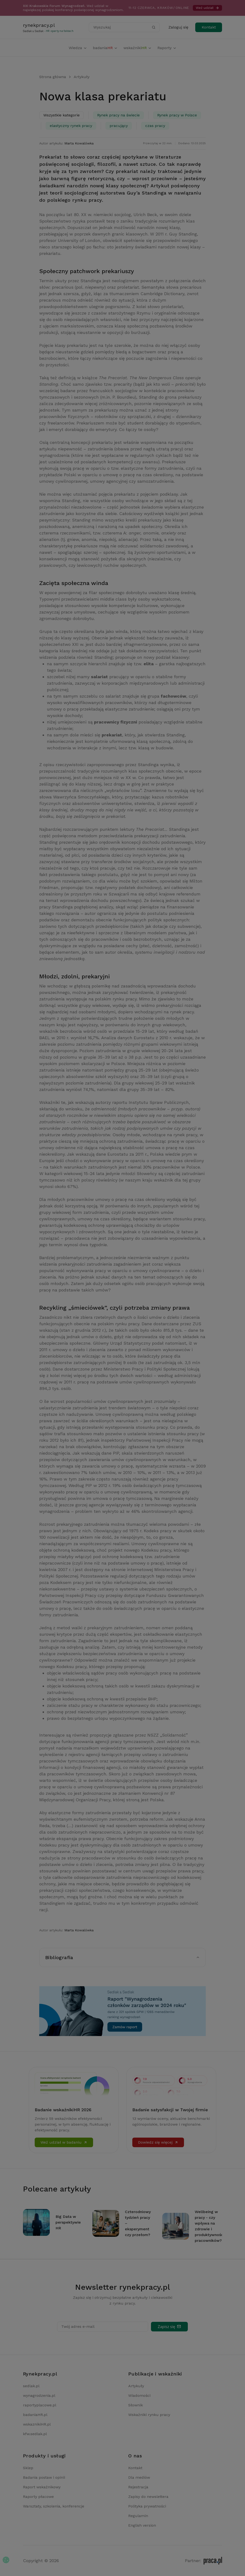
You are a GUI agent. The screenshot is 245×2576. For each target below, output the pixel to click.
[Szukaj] (154, 27)
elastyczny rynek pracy (71, 125)
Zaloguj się (178, 27)
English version (142, 2525)
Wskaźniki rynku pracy (149, 2414)
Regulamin (138, 2515)
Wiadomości (139, 2395)
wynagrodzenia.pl (39, 2395)
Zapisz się (169, 2326)
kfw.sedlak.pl (35, 2434)
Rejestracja (138, 2487)
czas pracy (155, 125)
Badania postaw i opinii (44, 2477)
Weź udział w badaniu (63, 2142)
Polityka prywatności (147, 2506)
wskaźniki (137, 48)
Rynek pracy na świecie (118, 115)
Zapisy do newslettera (148, 2496)
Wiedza (78, 48)
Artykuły (81, 77)
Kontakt (209, 27)
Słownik (135, 2405)
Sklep (28, 2468)
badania (105, 48)
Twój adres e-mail (78, 2326)
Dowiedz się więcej (158, 2142)
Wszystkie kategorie (61, 115)
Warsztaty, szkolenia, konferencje (53, 2506)
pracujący (119, 125)
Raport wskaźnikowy (42, 2487)
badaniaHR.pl (35, 2414)
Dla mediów (139, 2477)
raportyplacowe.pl (39, 2405)
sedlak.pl (31, 2386)
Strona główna (52, 77)
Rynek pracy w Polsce (177, 115)
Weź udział (207, 8)
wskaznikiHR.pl (37, 2424)
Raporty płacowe (38, 2496)
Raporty (167, 48)
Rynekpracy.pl (40, 2374)
